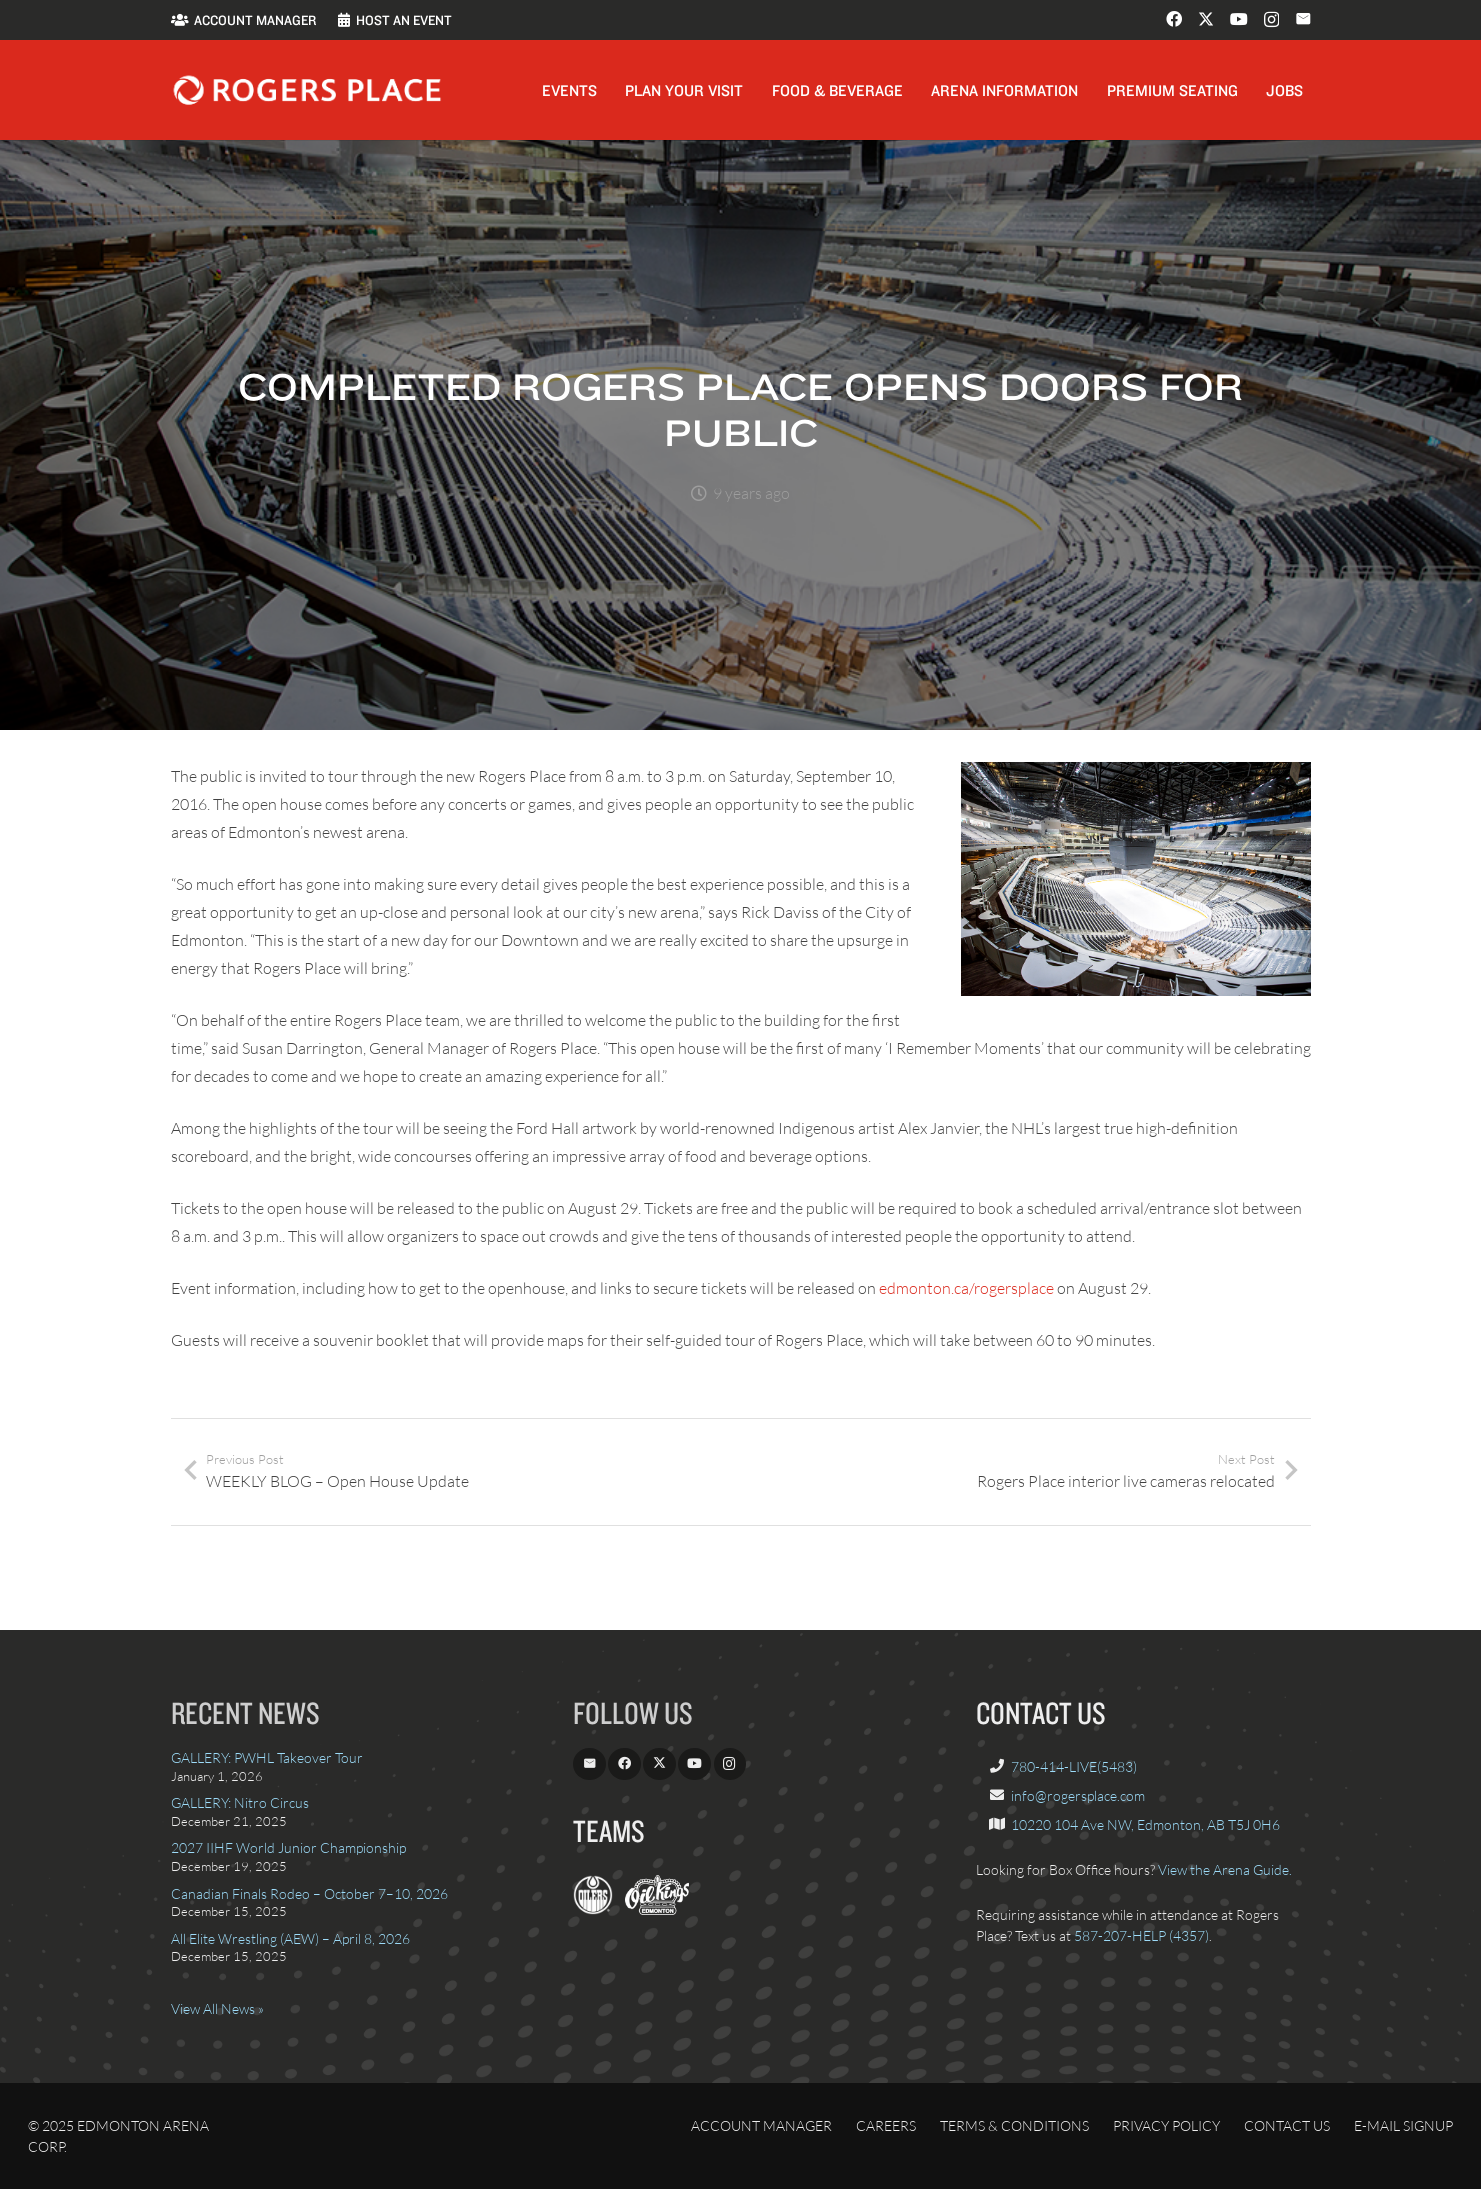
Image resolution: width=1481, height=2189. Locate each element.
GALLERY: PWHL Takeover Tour (267, 1757)
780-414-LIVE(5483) (1074, 1766)
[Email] (1303, 19)
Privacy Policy (1166, 2125)
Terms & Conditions (1014, 2125)
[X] (1206, 19)
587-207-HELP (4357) (1141, 1935)
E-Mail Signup (1403, 2125)
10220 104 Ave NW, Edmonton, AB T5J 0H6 (1145, 1824)
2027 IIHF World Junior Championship (288, 1847)
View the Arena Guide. (1225, 1869)
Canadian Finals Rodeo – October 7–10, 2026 (309, 1893)
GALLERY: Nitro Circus (240, 1802)
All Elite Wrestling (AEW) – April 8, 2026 (290, 1938)
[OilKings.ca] (656, 1909)
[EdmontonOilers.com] (593, 1909)
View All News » (217, 2008)
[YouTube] (1239, 19)
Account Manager (761, 2125)
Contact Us (1287, 2125)
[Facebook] (1174, 19)
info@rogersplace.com (1078, 1795)
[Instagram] (1271, 20)
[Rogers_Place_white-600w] (307, 90)
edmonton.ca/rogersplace (966, 1288)
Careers (886, 2125)
